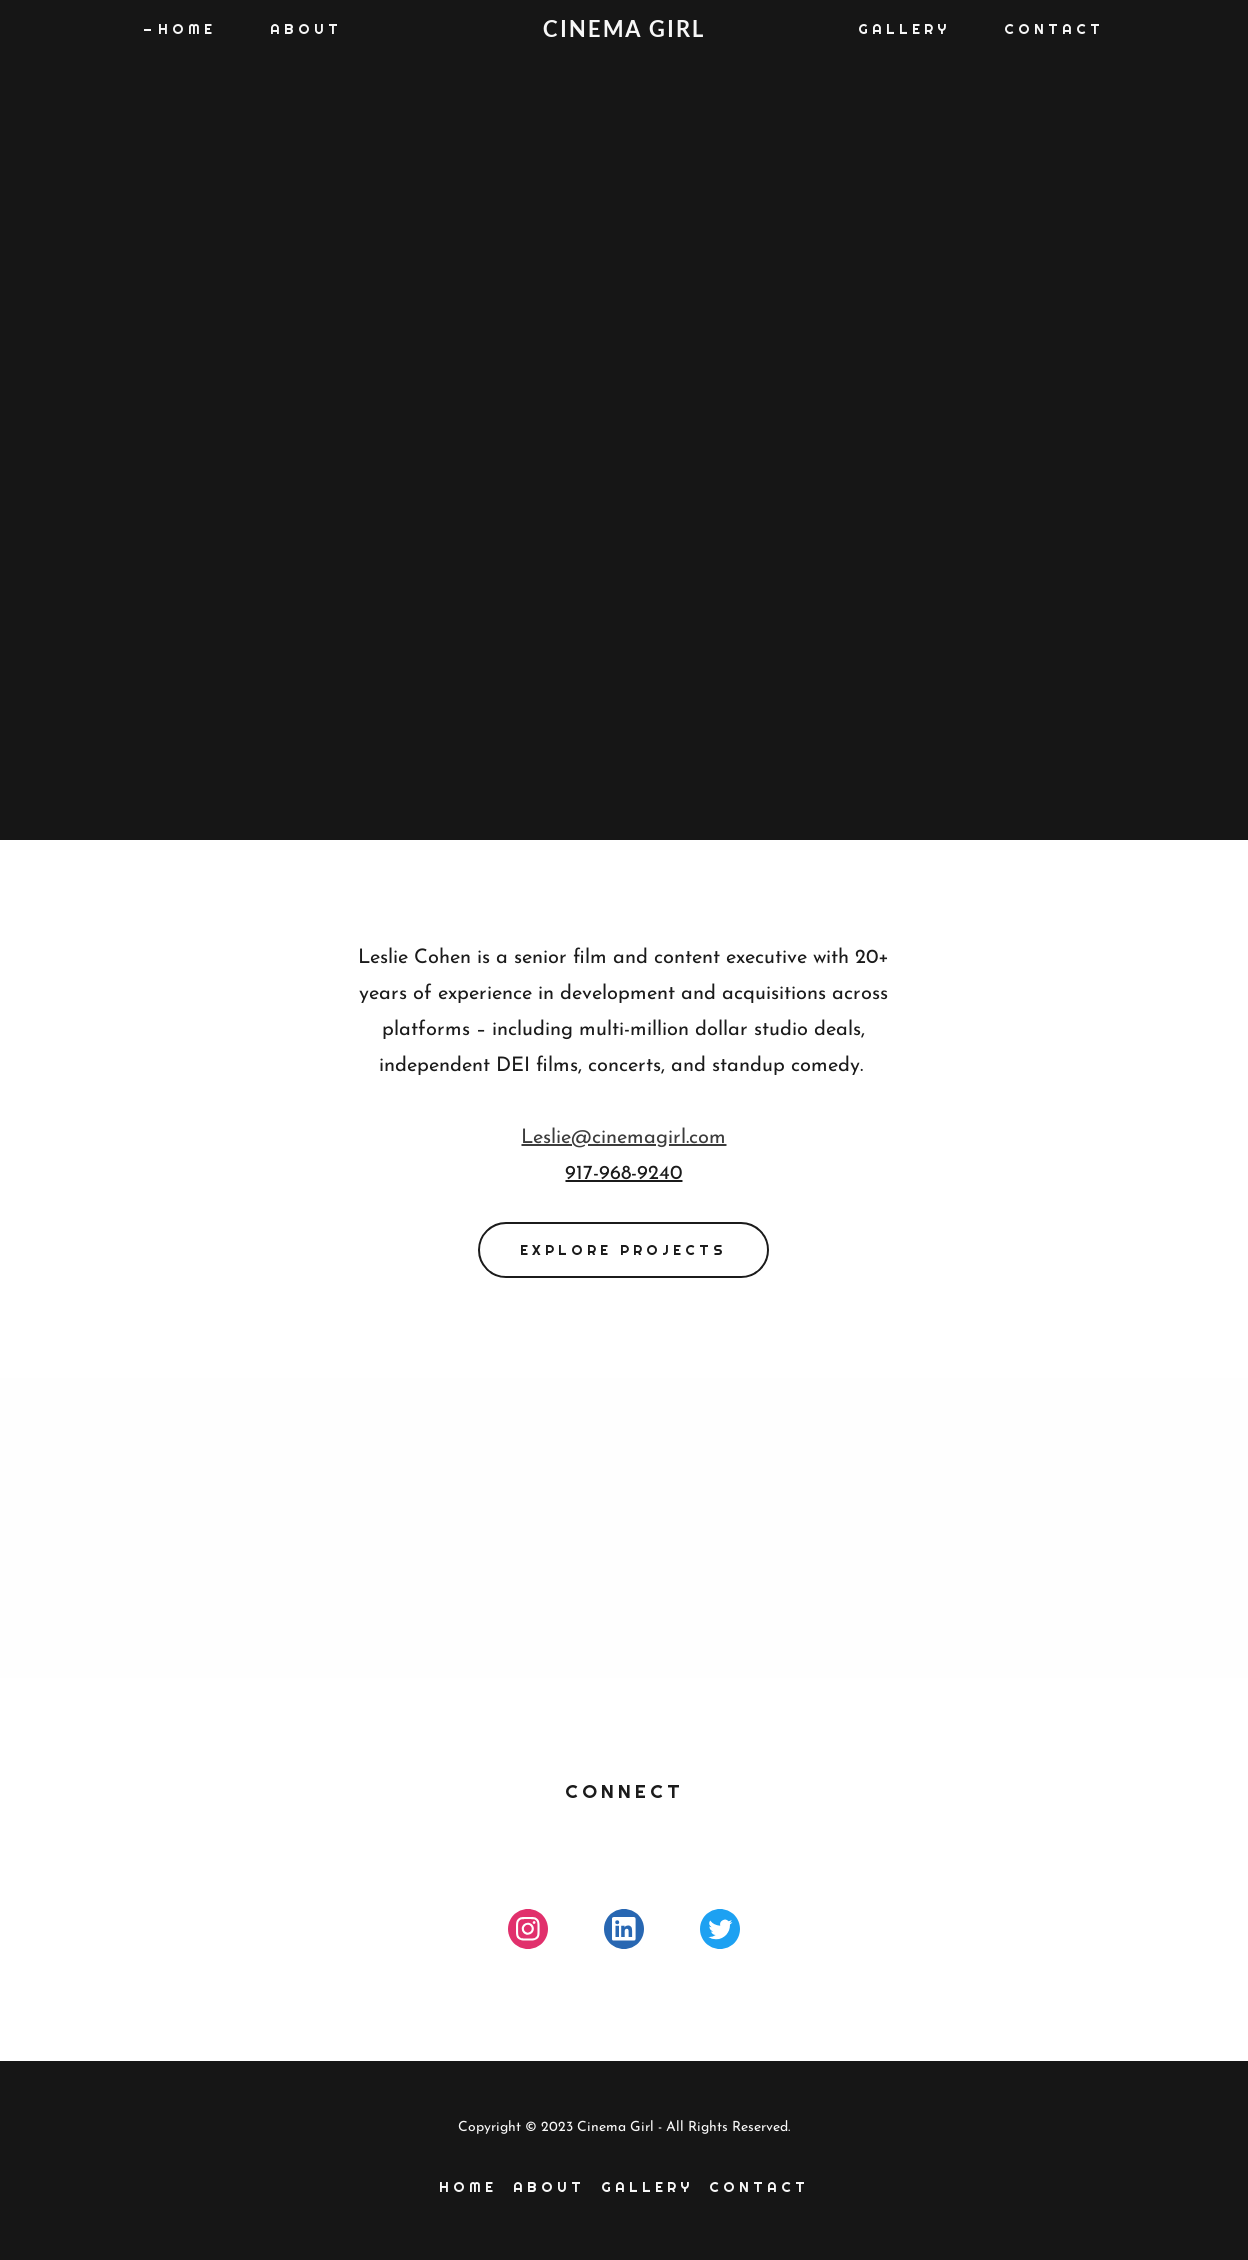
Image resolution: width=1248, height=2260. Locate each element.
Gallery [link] (904, 29)
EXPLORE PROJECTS (623, 1250)
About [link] (306, 29)
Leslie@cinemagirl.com (623, 1138)
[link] (624, 33)
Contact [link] (1054, 29)
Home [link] (187, 29)
